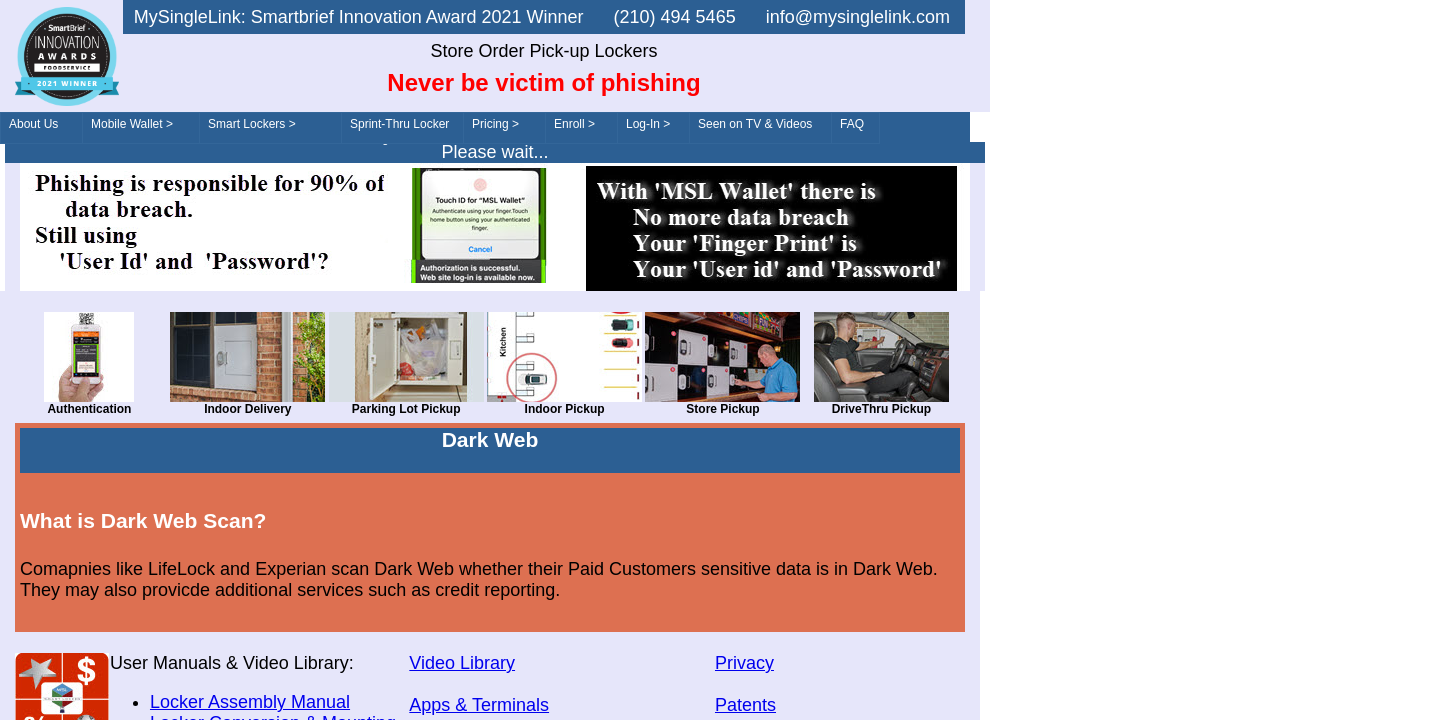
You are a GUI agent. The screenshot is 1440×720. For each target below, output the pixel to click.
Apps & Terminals (479, 705)
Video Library (462, 663)
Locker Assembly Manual (250, 702)
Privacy (744, 663)
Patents (745, 705)
